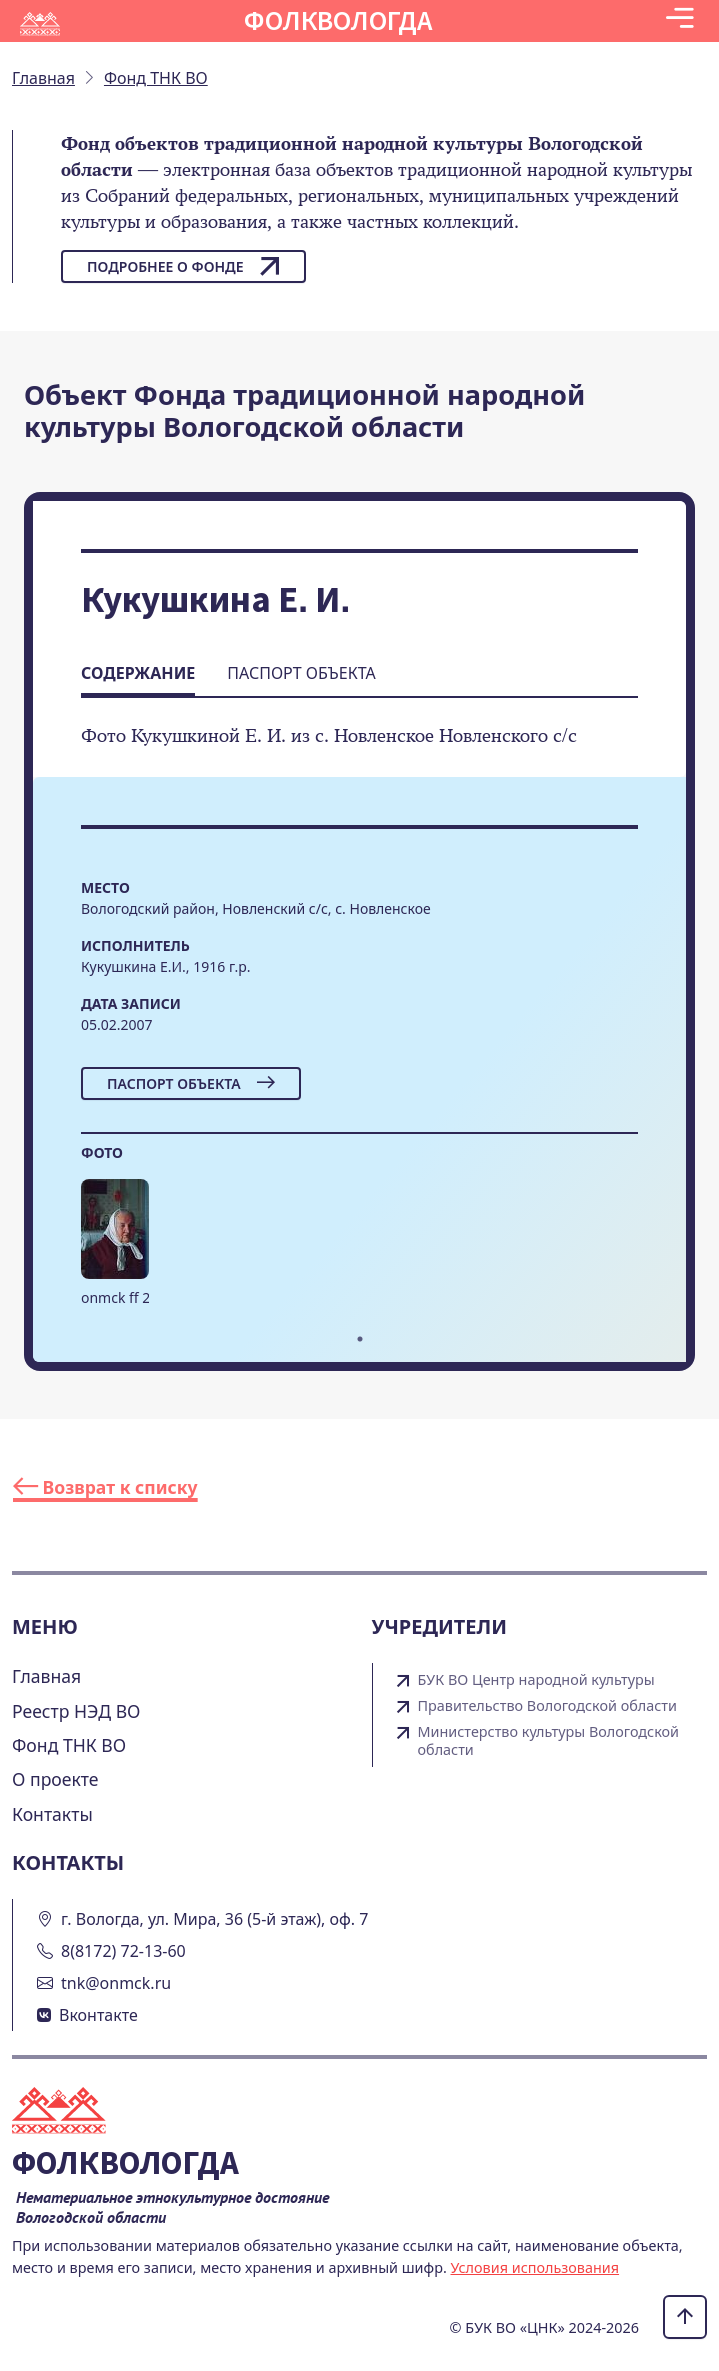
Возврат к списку (105, 1487)
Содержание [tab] (138, 673)
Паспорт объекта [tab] (301, 673)
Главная (46, 1676)
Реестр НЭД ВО (76, 1711)
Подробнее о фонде (183, 266)
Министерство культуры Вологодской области (549, 1741)
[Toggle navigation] (680, 20)
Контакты (52, 1814)
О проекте (55, 1779)
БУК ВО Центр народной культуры (536, 1680)
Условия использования (535, 2267)
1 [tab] (360, 1339)
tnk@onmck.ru (116, 1983)
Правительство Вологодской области (548, 1706)
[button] (680, 20)
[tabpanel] (115, 1251)
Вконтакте (98, 2015)
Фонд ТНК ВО (69, 1745)
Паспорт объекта (191, 1083)
